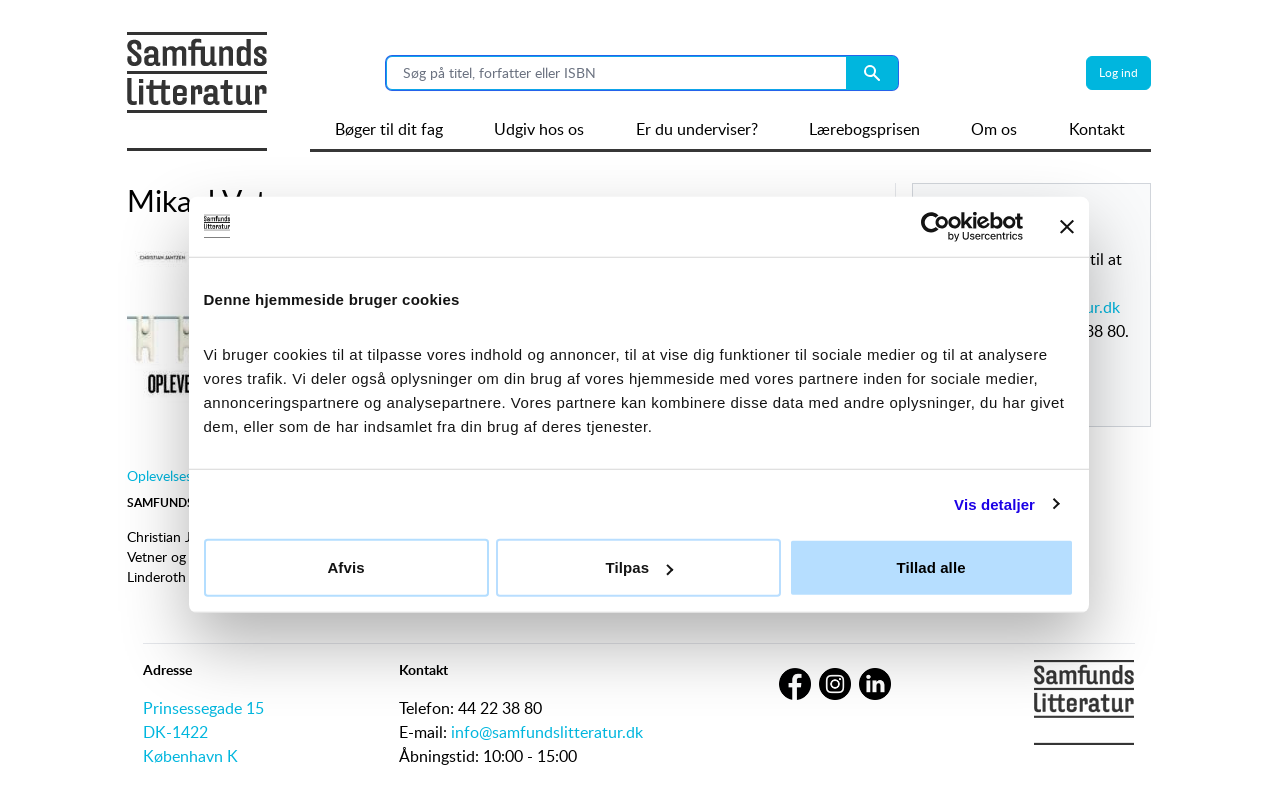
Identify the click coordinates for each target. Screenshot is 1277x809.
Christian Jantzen (179, 536)
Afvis (345, 567)
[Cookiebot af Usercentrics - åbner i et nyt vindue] (935, 226)
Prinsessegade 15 (203, 708)
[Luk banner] (1067, 226)
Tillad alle (930, 567)
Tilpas (639, 567)
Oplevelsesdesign (179, 475)
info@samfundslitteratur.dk (547, 732)
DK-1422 (175, 732)
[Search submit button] (872, 73)
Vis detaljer (994, 503)
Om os (994, 129)
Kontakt (1097, 129)
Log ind (1118, 72)
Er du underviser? (697, 129)
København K (190, 756)
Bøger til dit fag (389, 129)
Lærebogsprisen (864, 129)
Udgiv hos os (539, 129)
